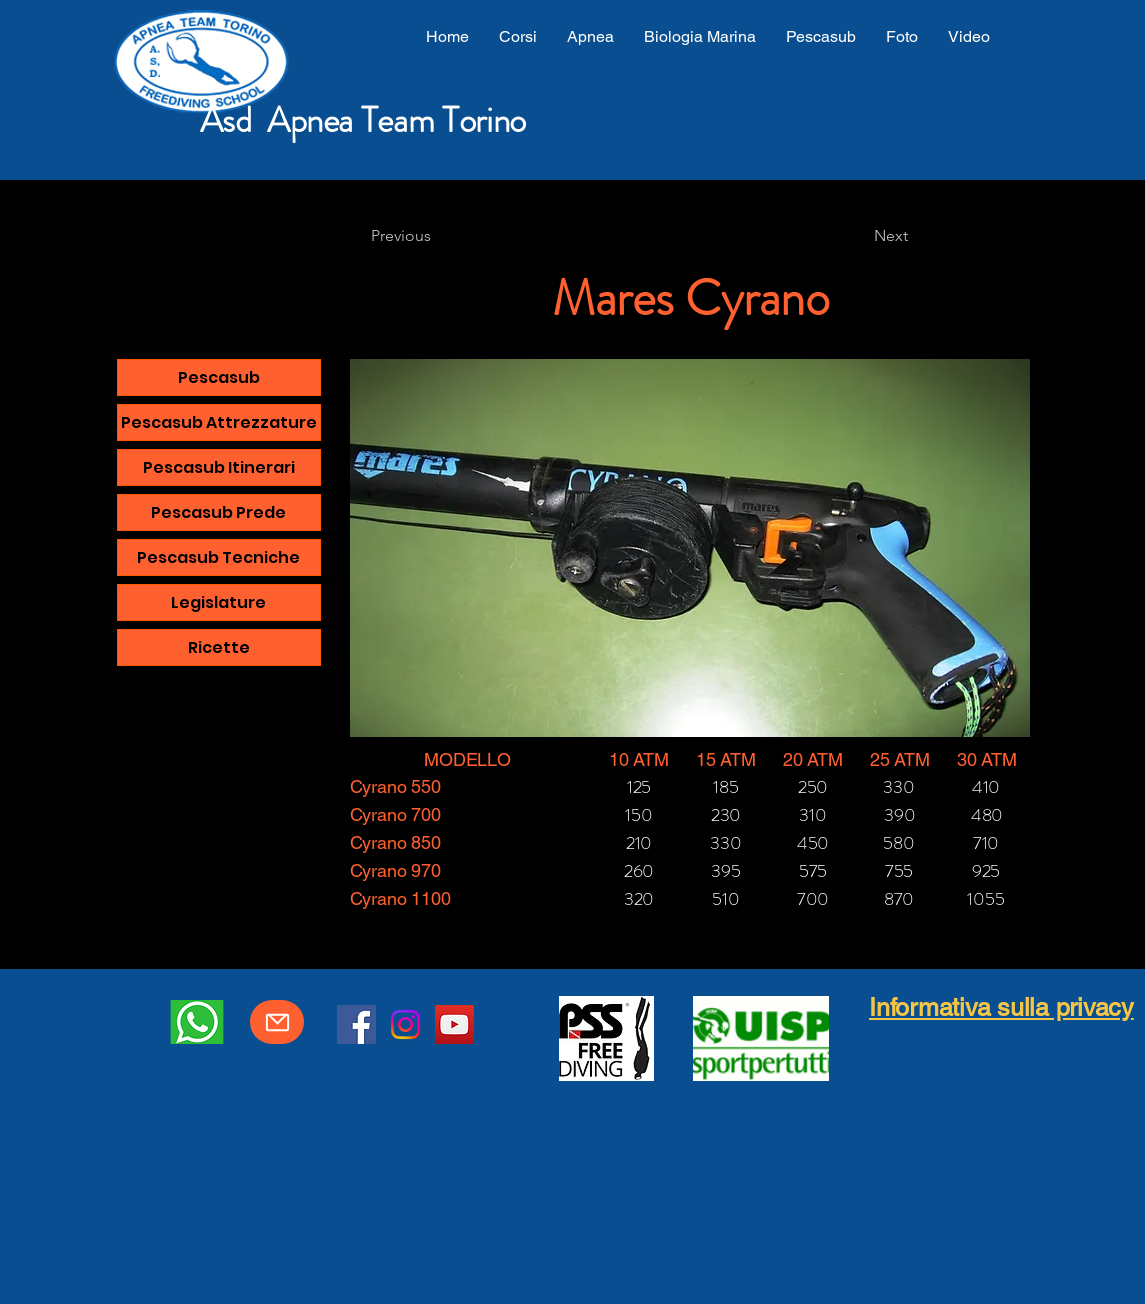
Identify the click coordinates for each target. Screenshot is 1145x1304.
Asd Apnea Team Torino (363, 120)
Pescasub (219, 377)
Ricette (219, 647)
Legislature (218, 602)
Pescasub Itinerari (219, 467)
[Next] (858, 236)
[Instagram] (405, 1024)
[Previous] (437, 236)
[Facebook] (356, 1024)
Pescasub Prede (218, 512)
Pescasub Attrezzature (219, 422)
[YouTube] (454, 1024)
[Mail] (277, 1022)
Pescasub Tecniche (218, 557)
